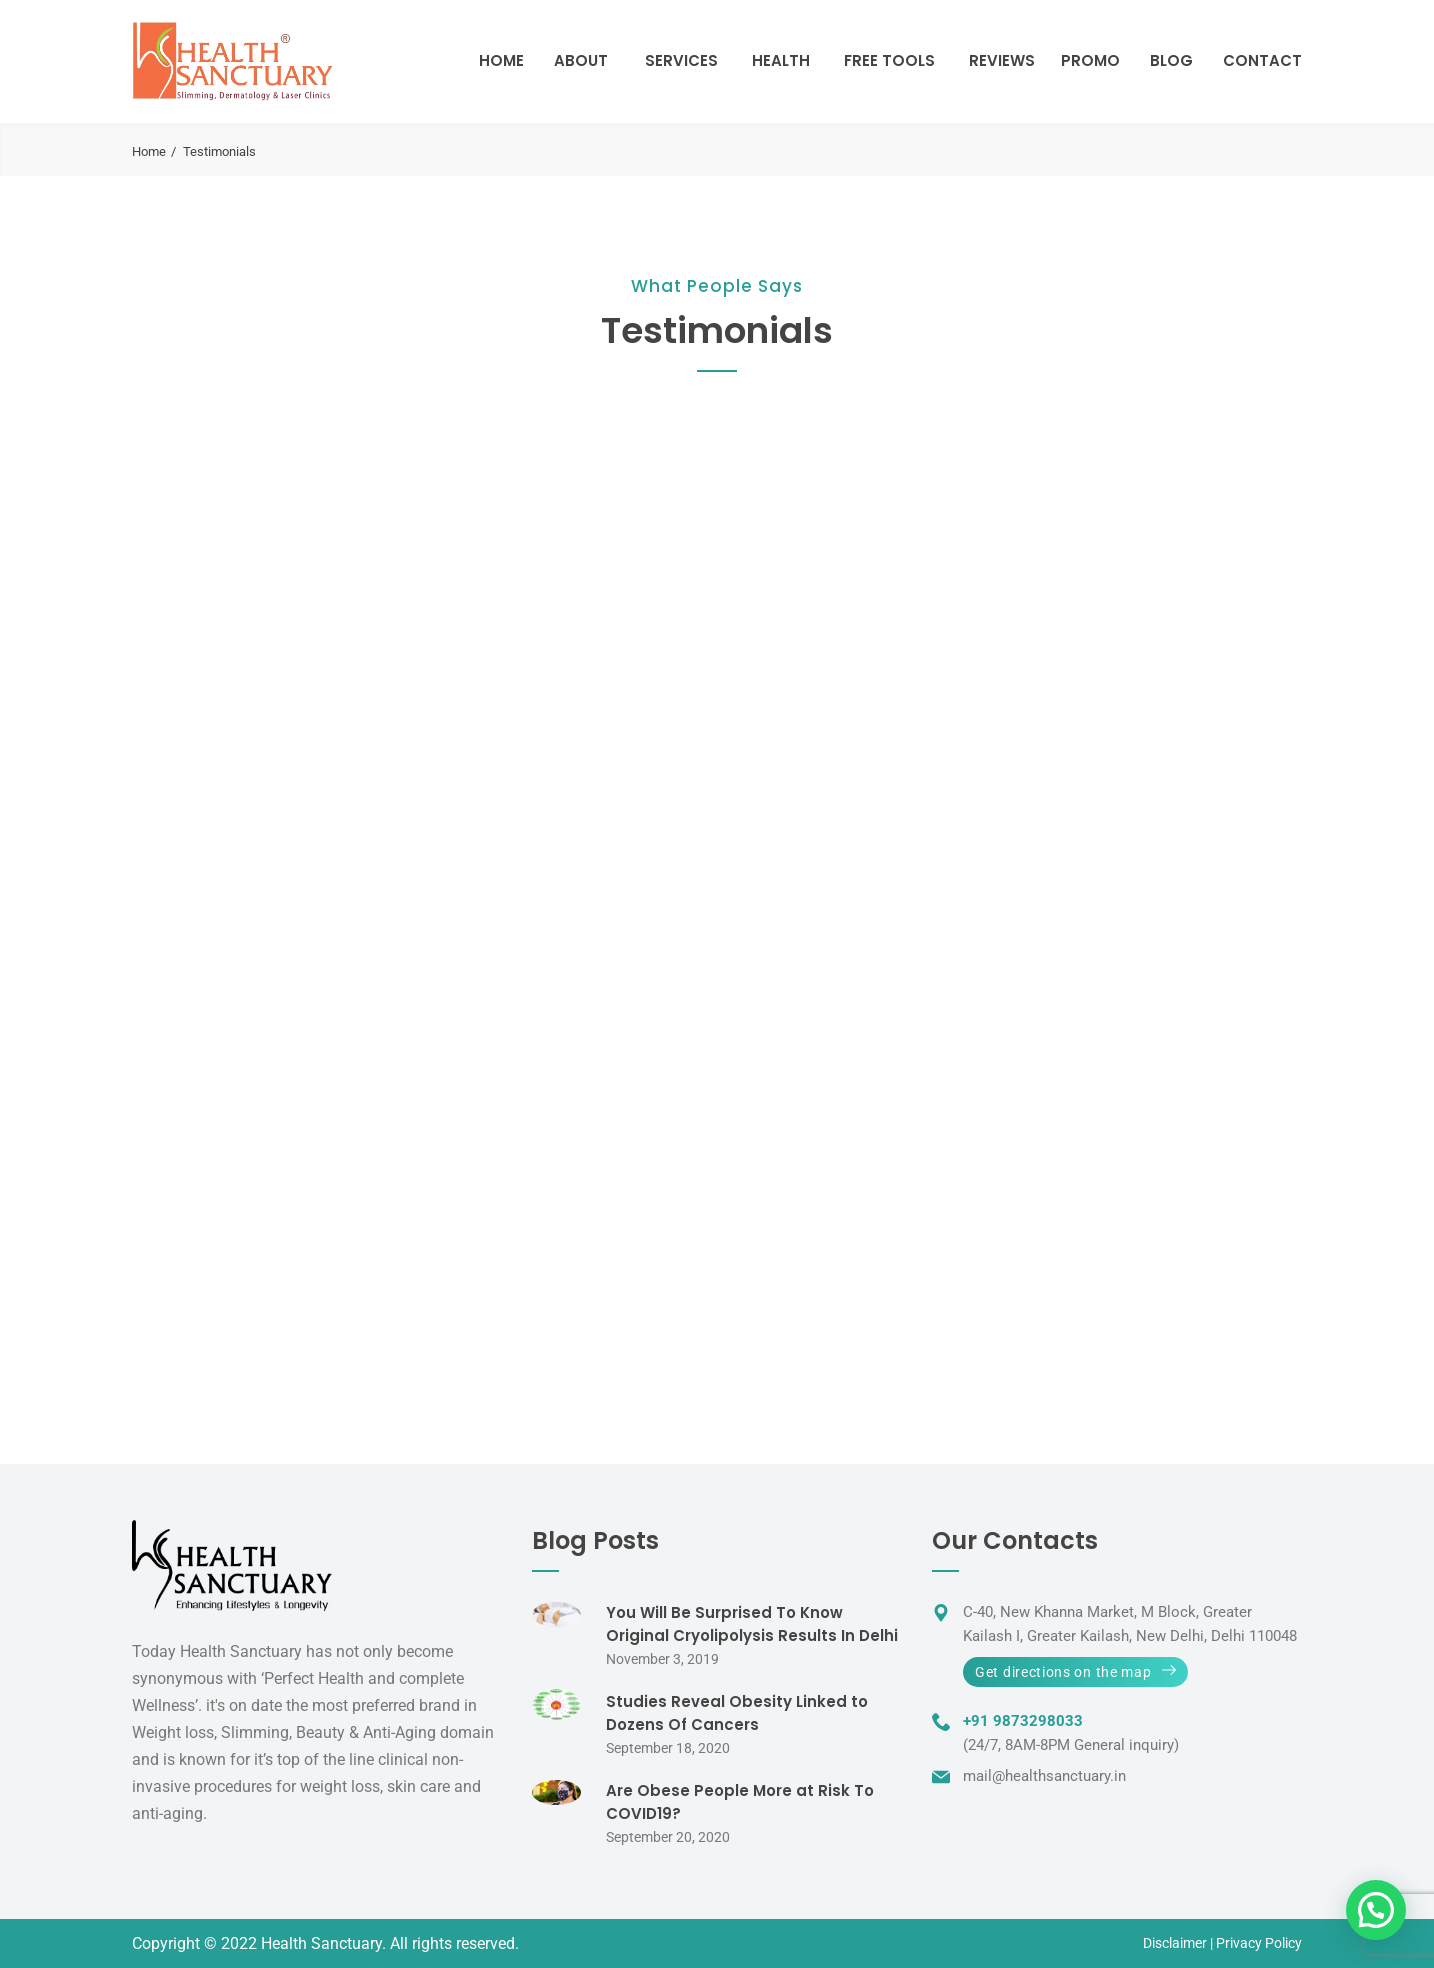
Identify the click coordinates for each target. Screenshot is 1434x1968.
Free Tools (889, 60)
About (581, 60)
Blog (1171, 60)
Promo (1090, 60)
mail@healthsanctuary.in (1044, 1776)
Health (781, 60)
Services (681, 60)
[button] (1376, 1910)
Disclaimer (1175, 1943)
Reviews (1002, 60)
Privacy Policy (1259, 1943)
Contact (1262, 60)
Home (501, 60)
